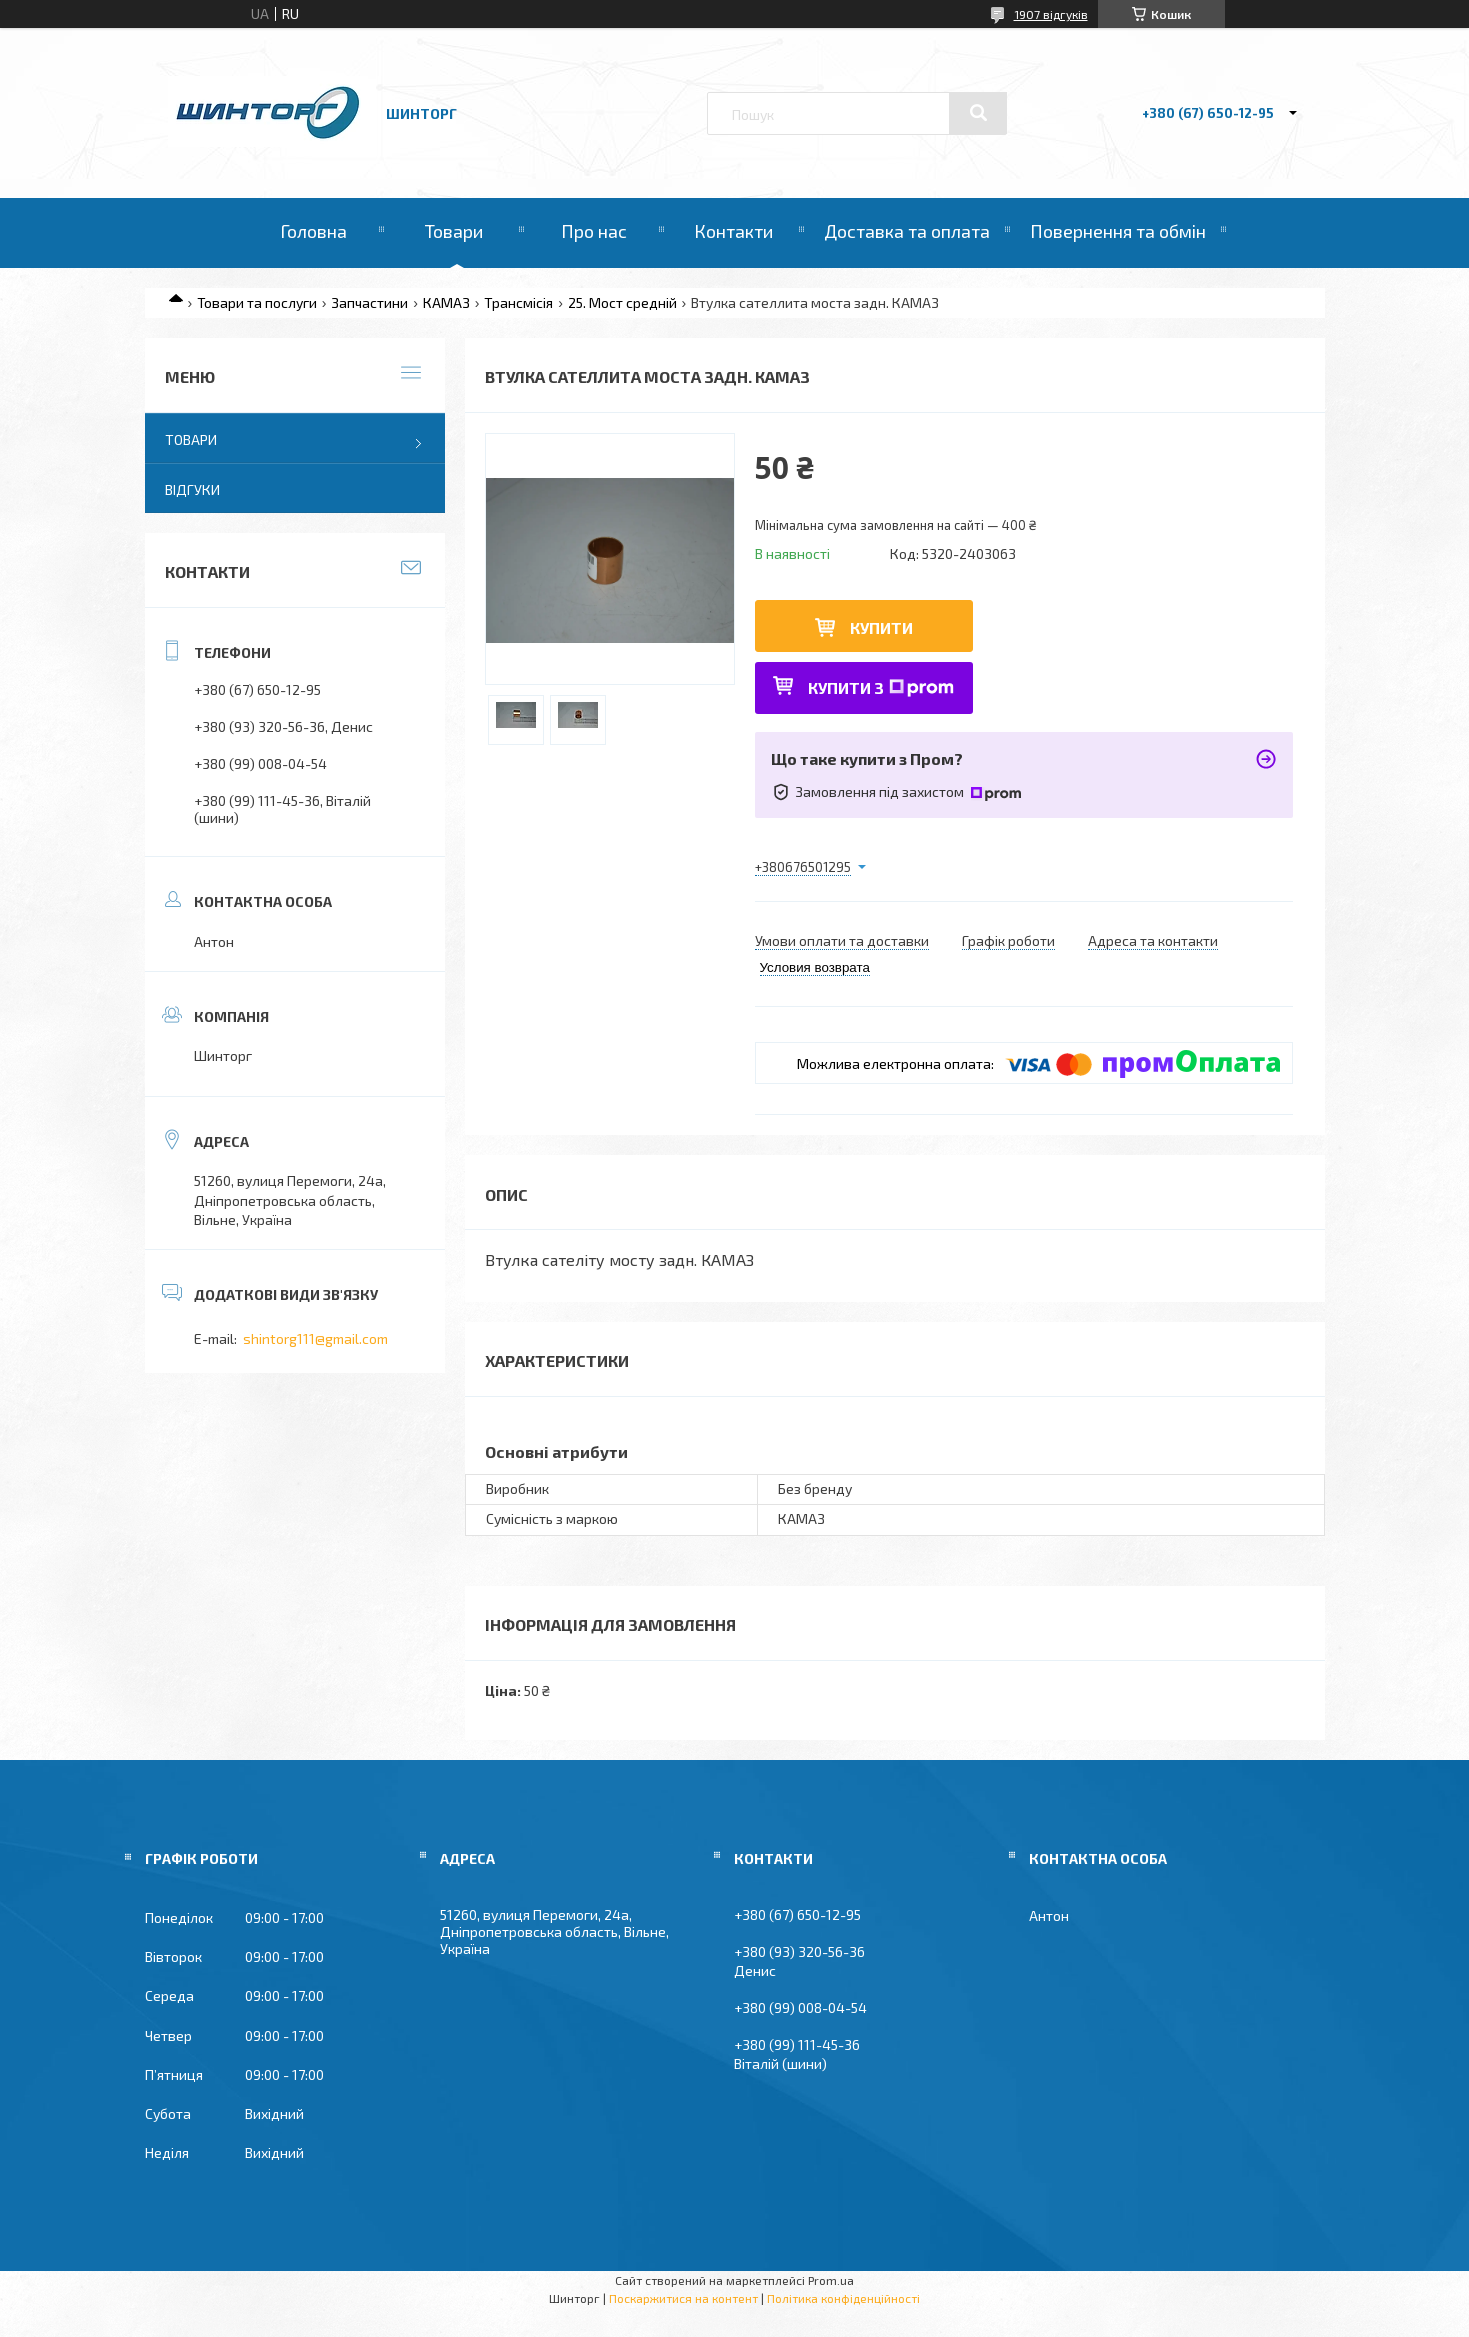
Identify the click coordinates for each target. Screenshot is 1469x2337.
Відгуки (192, 489)
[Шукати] (978, 113)
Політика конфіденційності (843, 2298)
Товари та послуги (257, 302)
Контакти (733, 231)
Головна (313, 231)
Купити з (881, 687)
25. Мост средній (622, 302)
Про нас (594, 231)
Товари (454, 231)
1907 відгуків (1051, 14)
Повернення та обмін (1118, 231)
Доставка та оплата (907, 231)
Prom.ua (831, 2280)
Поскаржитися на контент (683, 2298)
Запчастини (369, 302)
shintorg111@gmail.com (315, 1338)
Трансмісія (518, 302)
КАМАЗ (446, 302)
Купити (881, 627)
